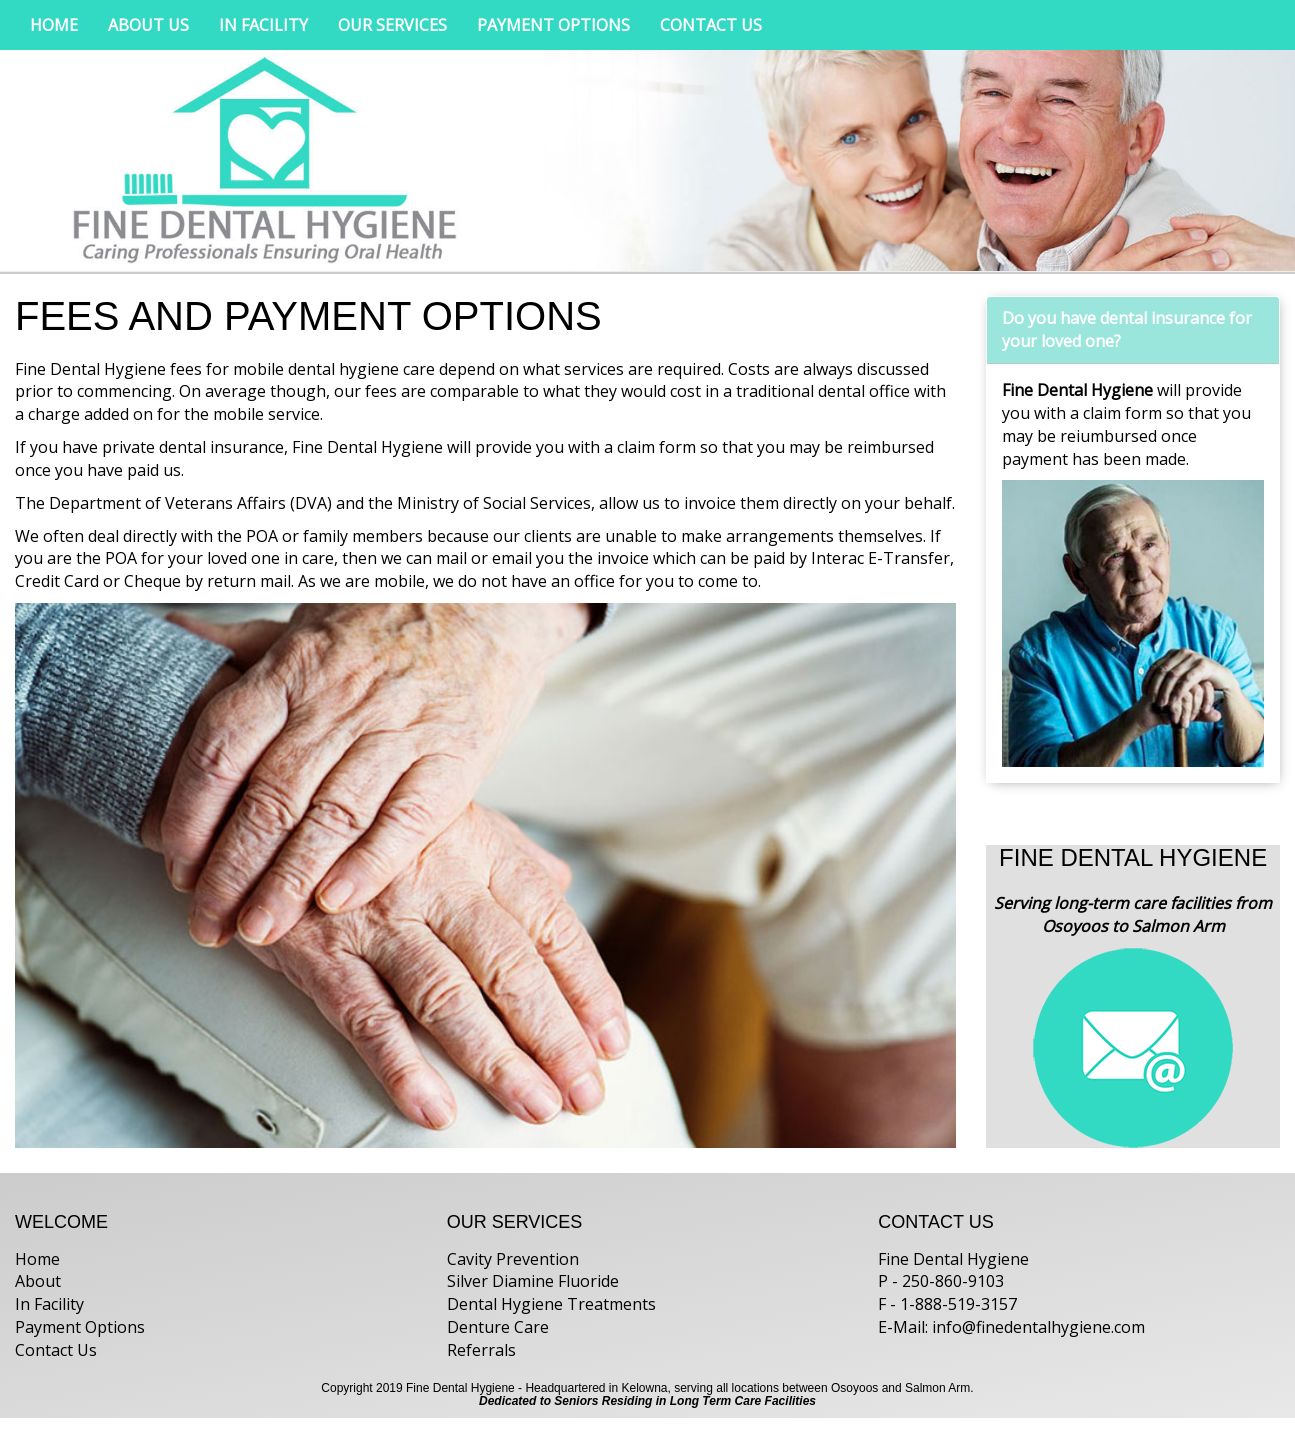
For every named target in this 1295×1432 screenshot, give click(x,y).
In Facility (49, 1304)
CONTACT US (711, 25)
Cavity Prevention (513, 1259)
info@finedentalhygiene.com (1038, 1327)
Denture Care (498, 1327)
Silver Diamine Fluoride (533, 1281)
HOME (54, 25)
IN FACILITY (263, 25)
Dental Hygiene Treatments (551, 1304)
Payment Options (80, 1327)
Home (37, 1259)
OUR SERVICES (392, 25)
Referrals (481, 1350)
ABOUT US (148, 25)
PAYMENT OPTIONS (553, 25)
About (38, 1281)
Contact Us (56, 1350)
